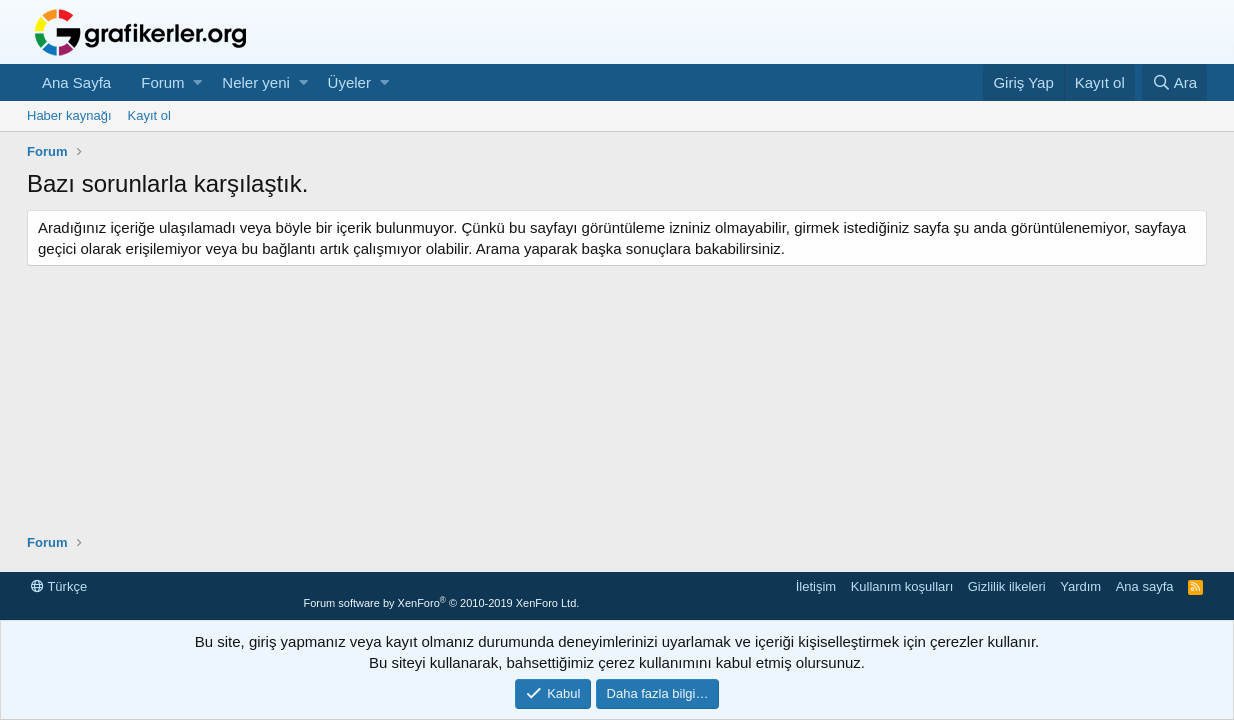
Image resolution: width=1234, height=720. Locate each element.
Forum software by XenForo (441, 603)
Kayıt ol (149, 115)
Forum (162, 82)
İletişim (816, 586)
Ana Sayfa (76, 82)
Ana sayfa (1145, 586)
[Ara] (1174, 82)
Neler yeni (256, 82)
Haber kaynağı (69, 115)
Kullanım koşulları (902, 586)
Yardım (1080, 586)
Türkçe (59, 586)
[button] (197, 82)
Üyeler (349, 82)
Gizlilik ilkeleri (1007, 586)
